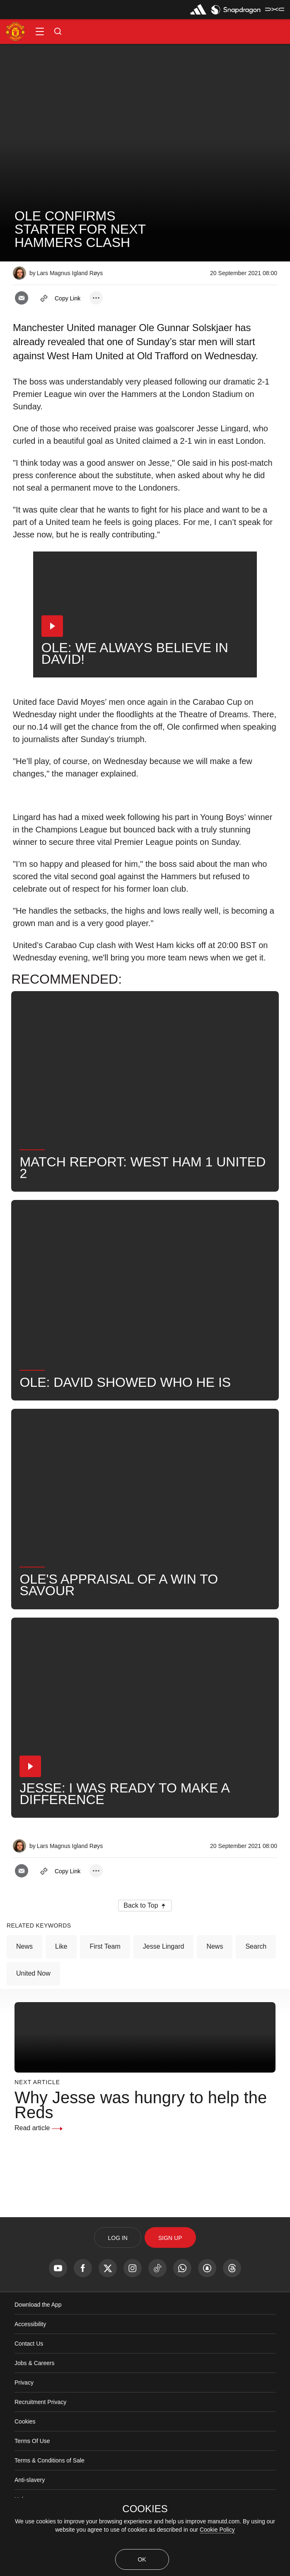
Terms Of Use (32, 2476)
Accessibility (30, 2359)
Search (255, 1981)
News (24, 1981)
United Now (33, 2008)
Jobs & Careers (34, 2398)
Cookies (25, 2456)
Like (61, 1981)
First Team (104, 1981)
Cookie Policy (217, 2529)
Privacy (24, 2417)
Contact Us (29, 2378)
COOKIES (144, 2508)
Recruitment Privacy (40, 2437)
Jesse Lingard (163, 1981)
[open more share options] (96, 298)
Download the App (38, 2340)
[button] (40, 31)
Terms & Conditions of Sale (50, 2495)
